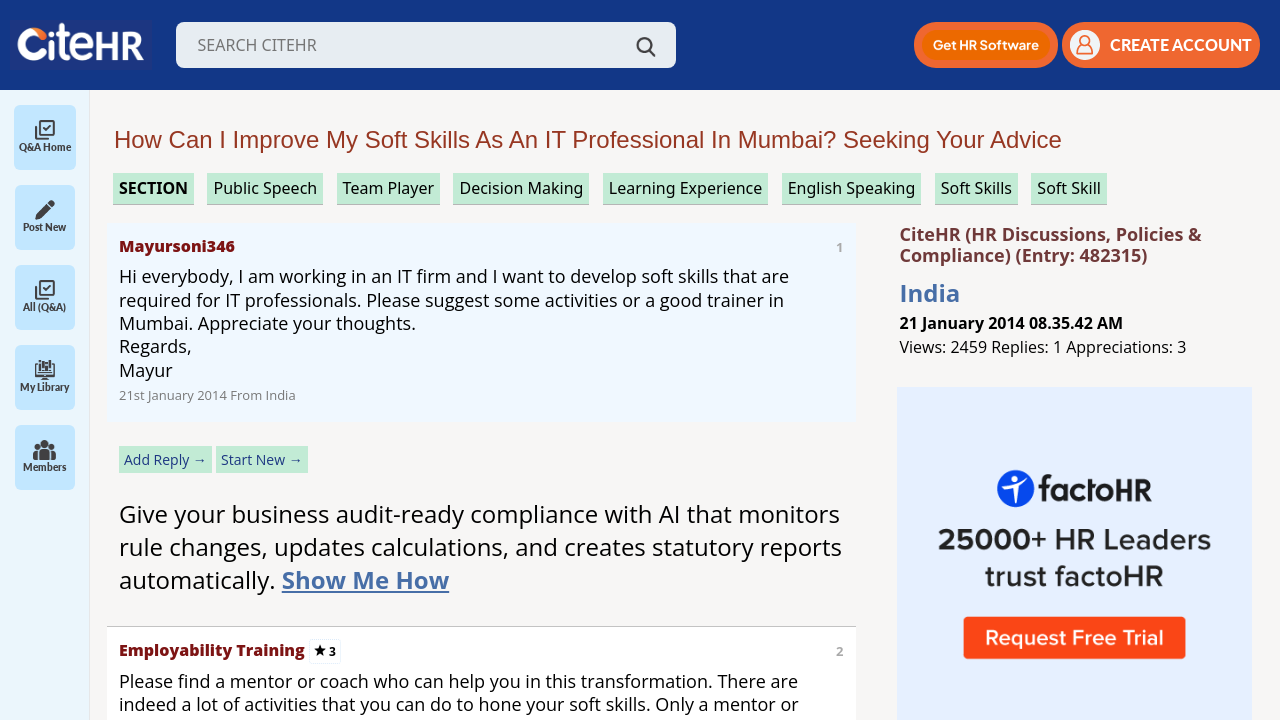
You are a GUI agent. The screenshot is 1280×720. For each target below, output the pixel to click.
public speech (265, 188)
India (930, 292)
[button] (986, 45)
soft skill (1069, 188)
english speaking (852, 188)
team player (388, 188)
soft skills (976, 188)
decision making (521, 188)
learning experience (685, 188)
